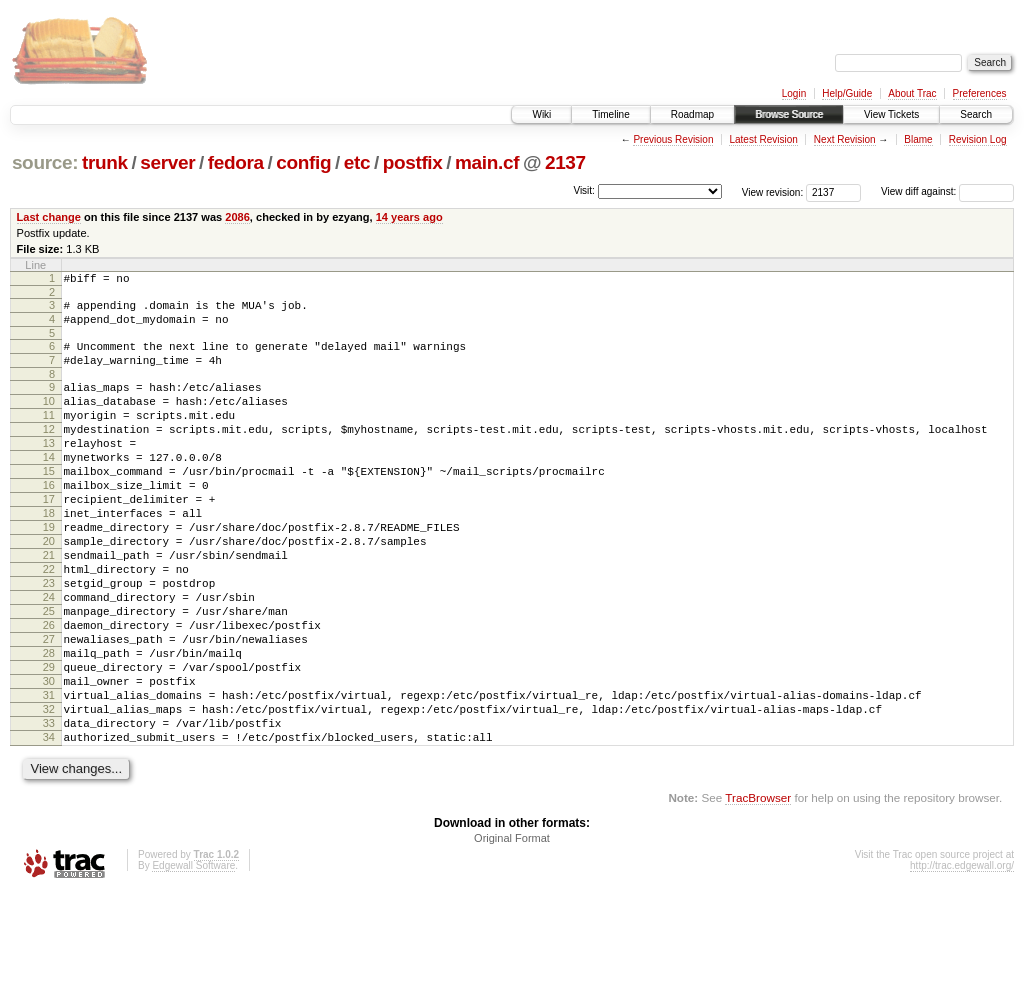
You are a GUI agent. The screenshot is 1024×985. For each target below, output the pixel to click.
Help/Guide (847, 93)
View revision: (773, 191)
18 (49, 555)
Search (976, 114)
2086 (237, 217)
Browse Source (789, 114)
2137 (565, 162)
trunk (105, 162)
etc (357, 162)
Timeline (610, 114)
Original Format (512, 931)
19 (49, 572)
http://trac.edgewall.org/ (962, 958)
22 (49, 623)
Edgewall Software (193, 958)
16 (49, 521)
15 (49, 504)
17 (49, 538)
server (167, 162)
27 (49, 708)
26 (49, 691)
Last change (49, 217)
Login (794, 93)
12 (49, 453)
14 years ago (409, 217)
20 (49, 589)
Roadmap (692, 114)
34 (49, 827)
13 (49, 470)
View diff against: (947, 191)
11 (49, 436)
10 (49, 419)
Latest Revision (763, 139)
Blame (918, 139)
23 (49, 640)
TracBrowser (758, 890)
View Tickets (891, 114)
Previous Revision (673, 139)
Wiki (541, 114)
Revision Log (978, 139)
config (303, 162)
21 (49, 606)
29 (49, 742)
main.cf (487, 162)
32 (49, 793)
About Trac (912, 93)
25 (49, 674)
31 (49, 776)
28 (49, 725)
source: (45, 162)
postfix (413, 162)
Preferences (980, 93)
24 (49, 657)
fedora (236, 162)
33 (49, 810)
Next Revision (845, 139)
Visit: (584, 190)
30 (49, 759)
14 (49, 487)
